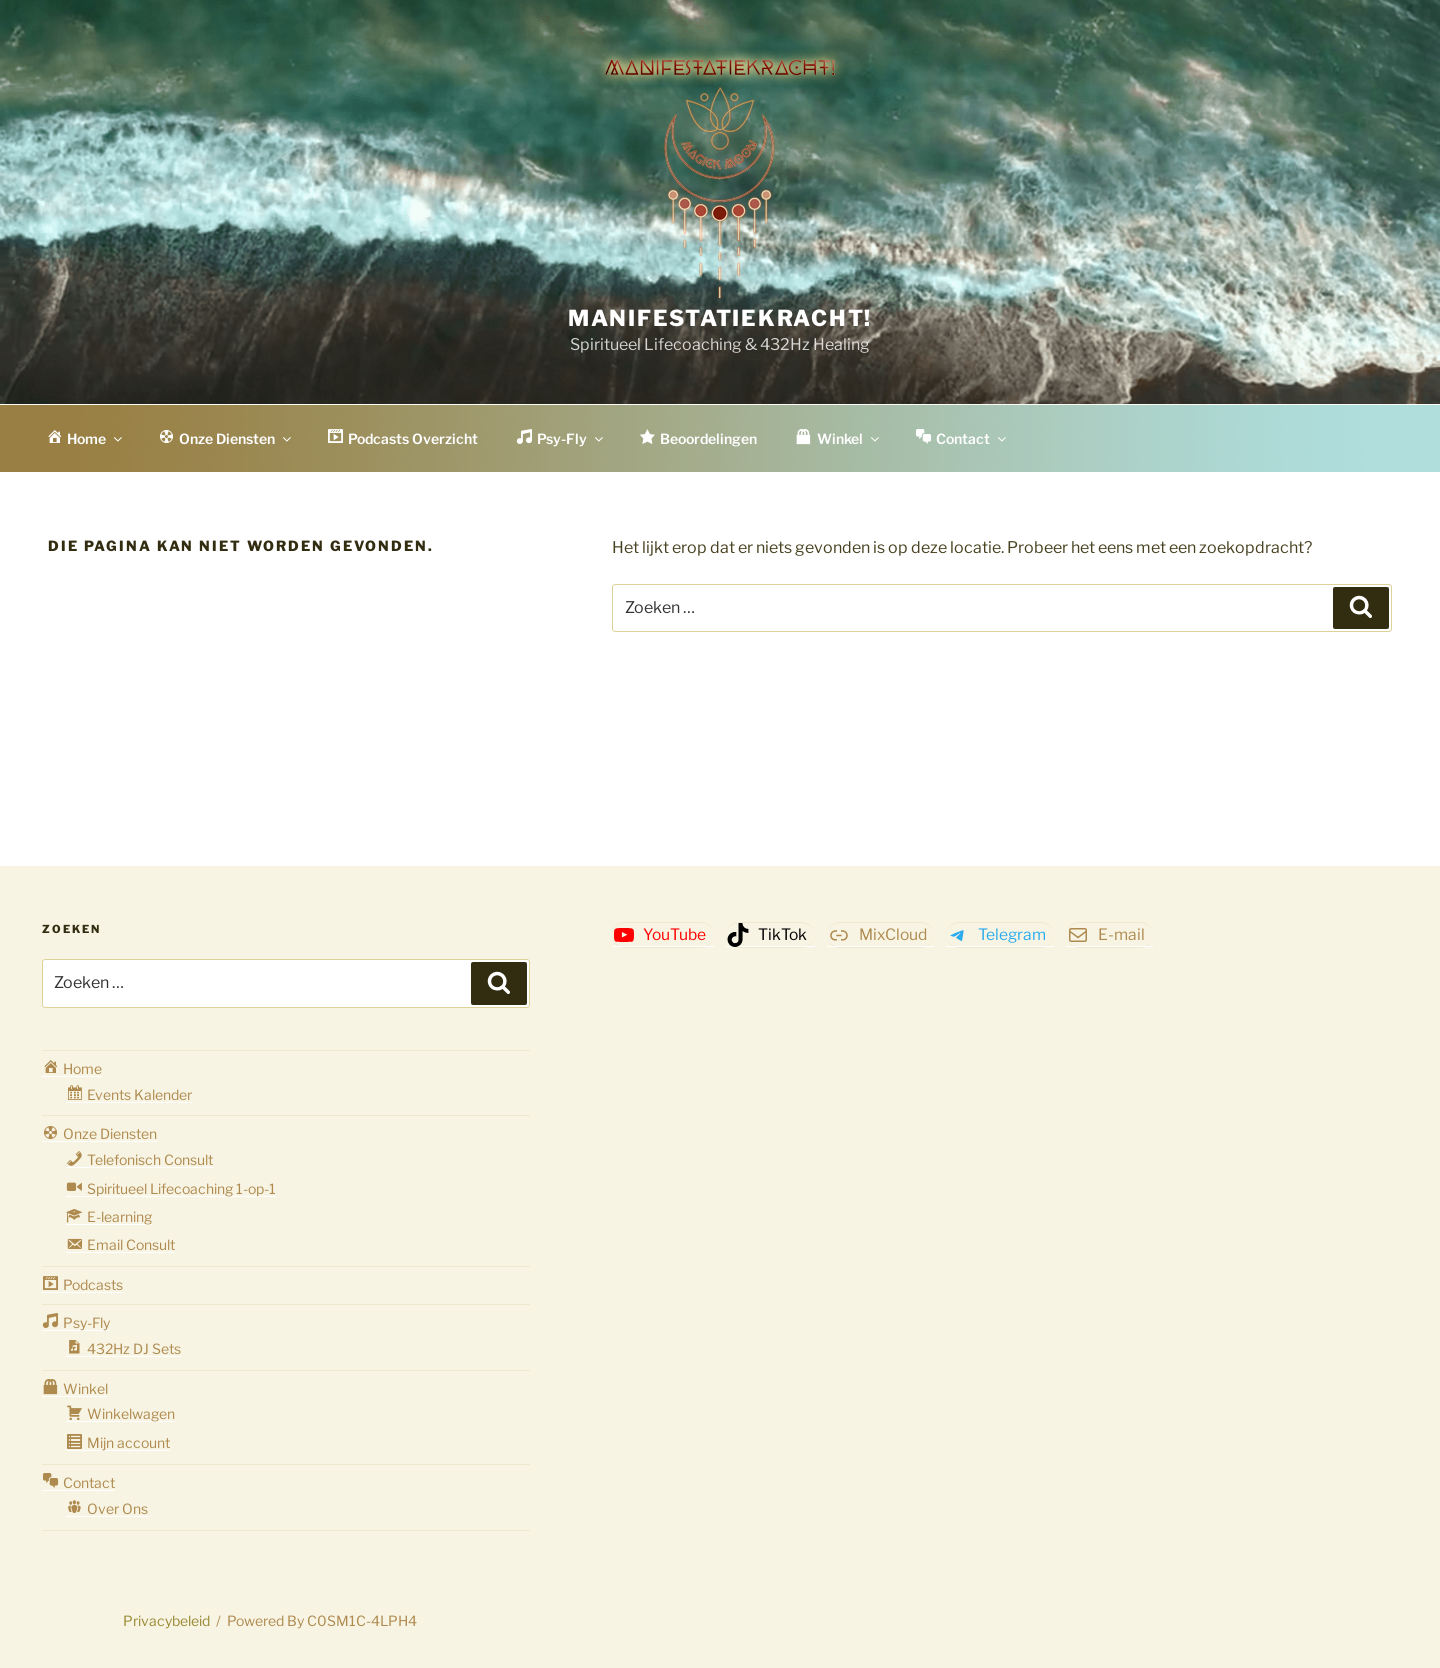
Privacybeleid (166, 1620)
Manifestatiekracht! (720, 318)
